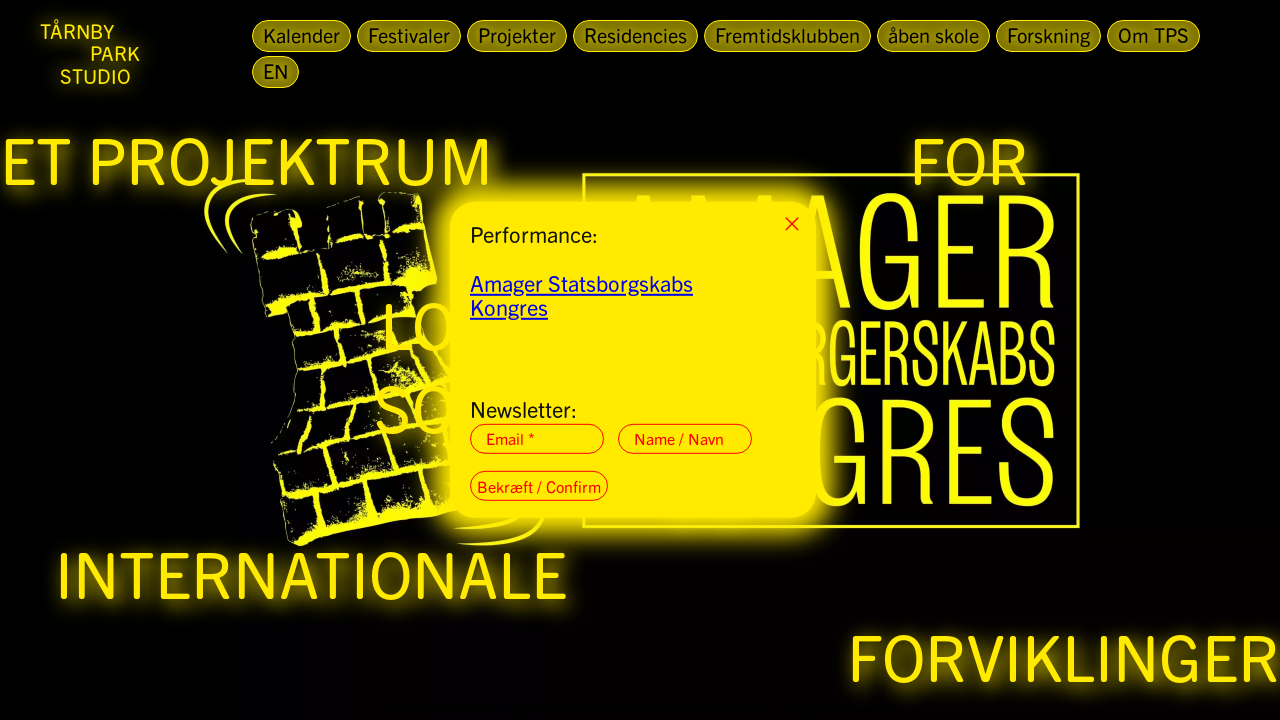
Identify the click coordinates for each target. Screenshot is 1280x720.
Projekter (517, 34)
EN (275, 70)
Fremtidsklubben (787, 34)
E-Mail (558, 708)
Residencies (635, 34)
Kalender (301, 34)
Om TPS (1153, 34)
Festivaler (409, 34)
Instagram (807, 708)
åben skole (933, 34)
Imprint (697, 708)
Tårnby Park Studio (479, 708)
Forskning (1048, 34)
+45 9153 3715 (626, 708)
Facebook (872, 708)
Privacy (748, 708)
